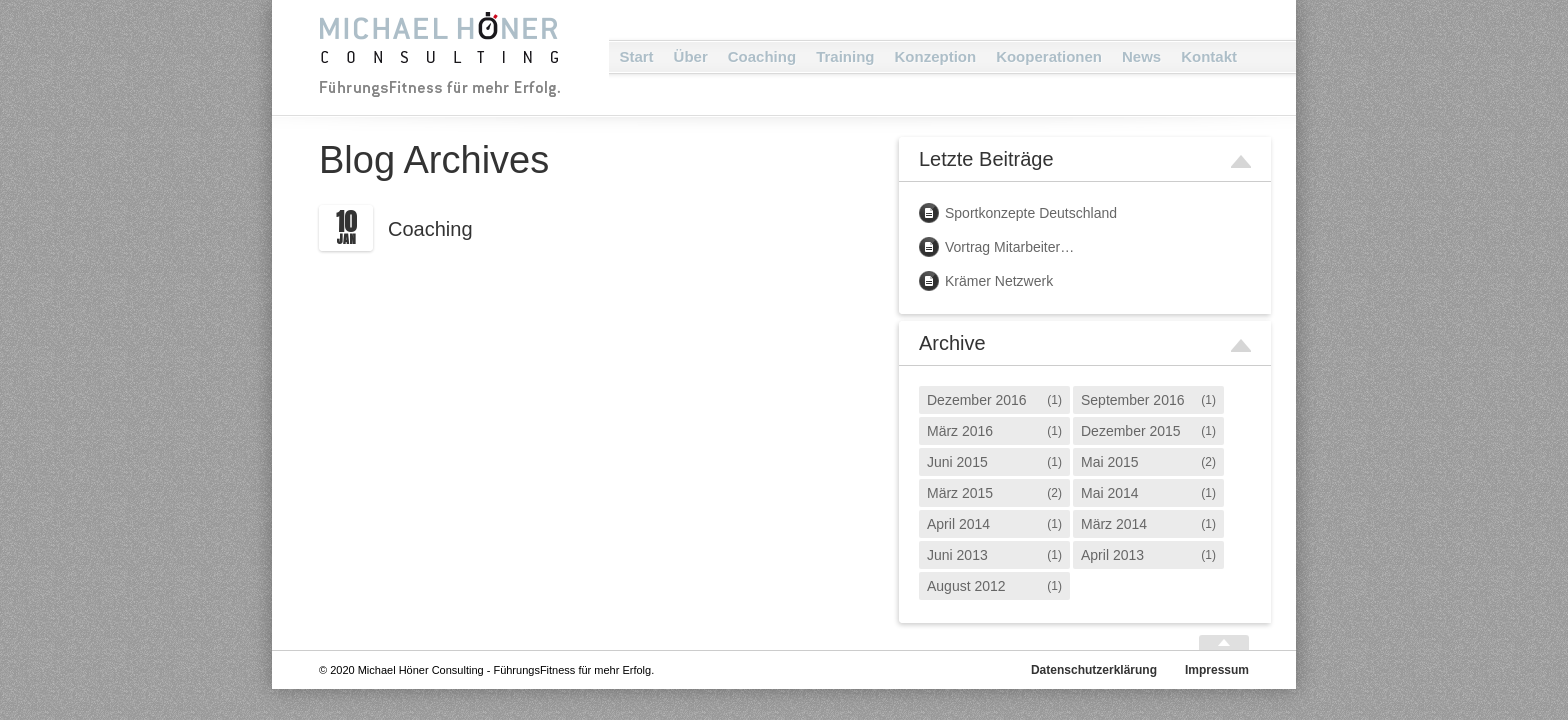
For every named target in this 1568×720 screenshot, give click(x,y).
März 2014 (1114, 524)
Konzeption (935, 56)
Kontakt (1209, 56)
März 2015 (960, 493)
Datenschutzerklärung (1094, 670)
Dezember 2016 (977, 400)
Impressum (1217, 670)
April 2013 (1112, 555)
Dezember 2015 (1131, 431)
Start (636, 56)
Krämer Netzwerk (999, 281)
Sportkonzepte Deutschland (1031, 213)
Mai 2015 (1110, 462)
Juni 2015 (957, 462)
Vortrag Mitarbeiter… (1009, 247)
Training (845, 56)
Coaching (762, 56)
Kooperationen (1049, 56)
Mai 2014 (1110, 493)
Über (691, 56)
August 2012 (966, 586)
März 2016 (960, 431)
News (1141, 56)
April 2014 (958, 524)
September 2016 (1133, 400)
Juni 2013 (957, 555)
